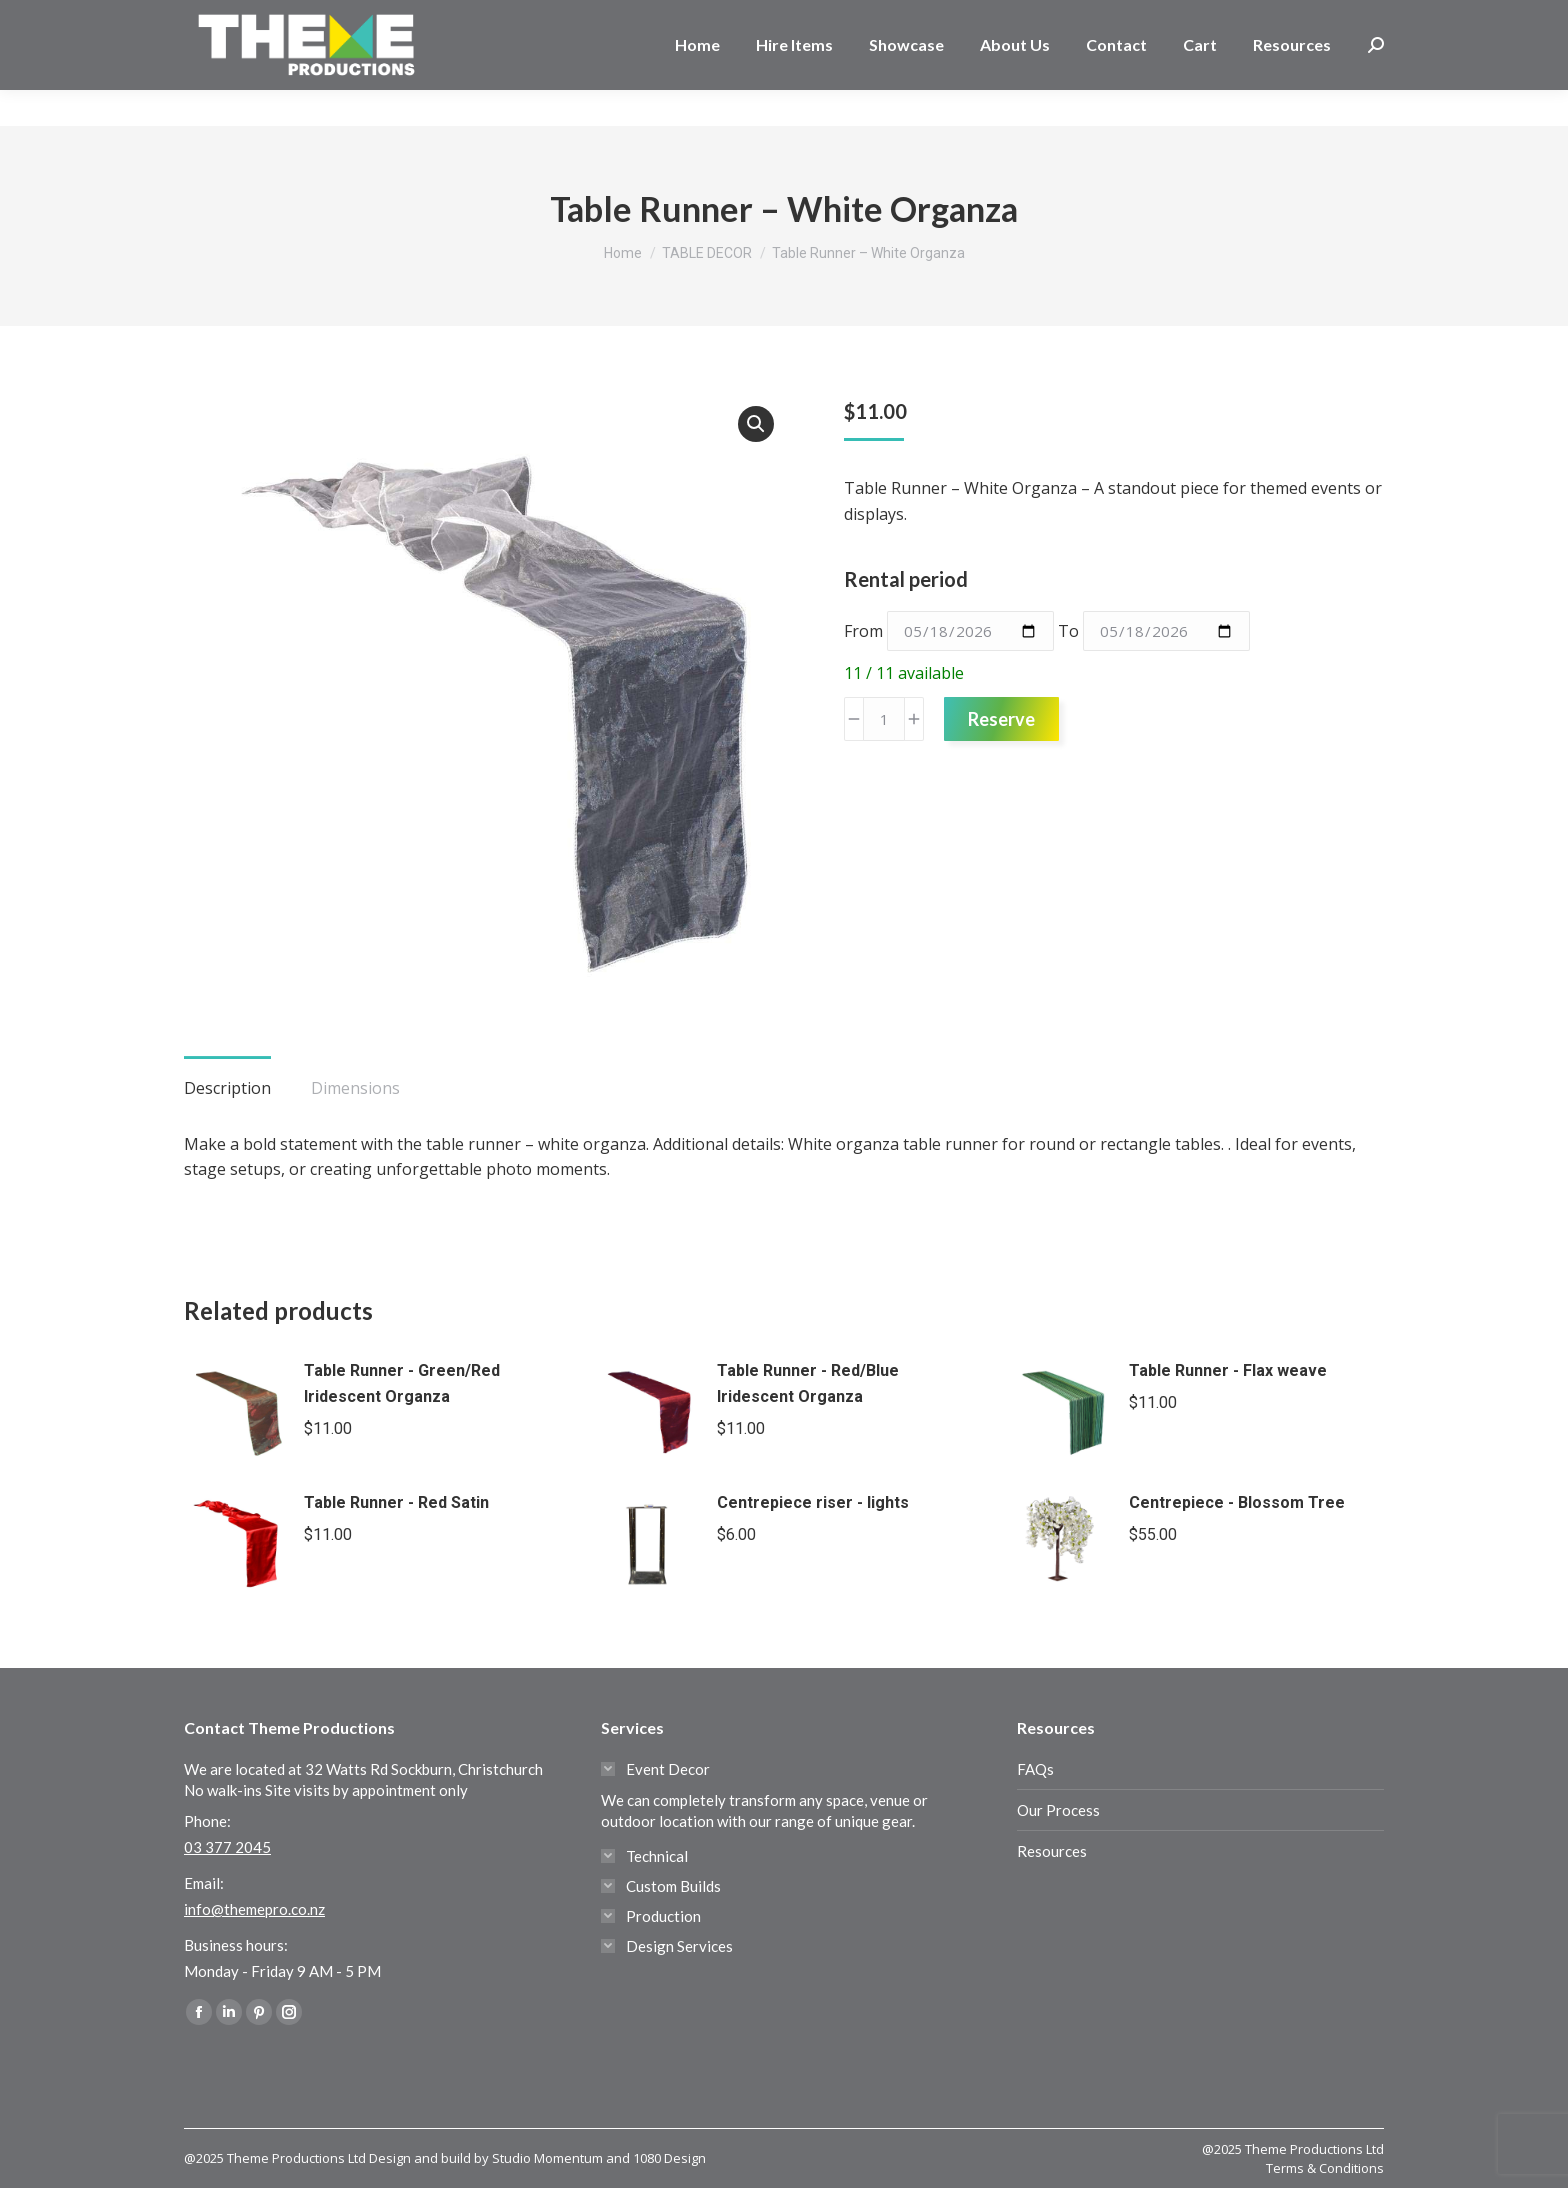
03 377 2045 (248, 18)
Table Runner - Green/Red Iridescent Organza (402, 1383)
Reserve (1001, 719)
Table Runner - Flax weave (1228, 1370)
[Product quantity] (884, 719)
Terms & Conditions (1325, 2168)
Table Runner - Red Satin (396, 1502)
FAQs (1035, 1769)
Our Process (1058, 1810)
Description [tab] (227, 1088)
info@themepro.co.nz (254, 1909)
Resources (1052, 1851)
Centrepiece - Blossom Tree (1237, 1502)
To (1068, 631)
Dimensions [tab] (355, 1088)
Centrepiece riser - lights (813, 1502)
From (863, 631)
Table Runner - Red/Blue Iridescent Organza (808, 1383)
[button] (756, 424)
